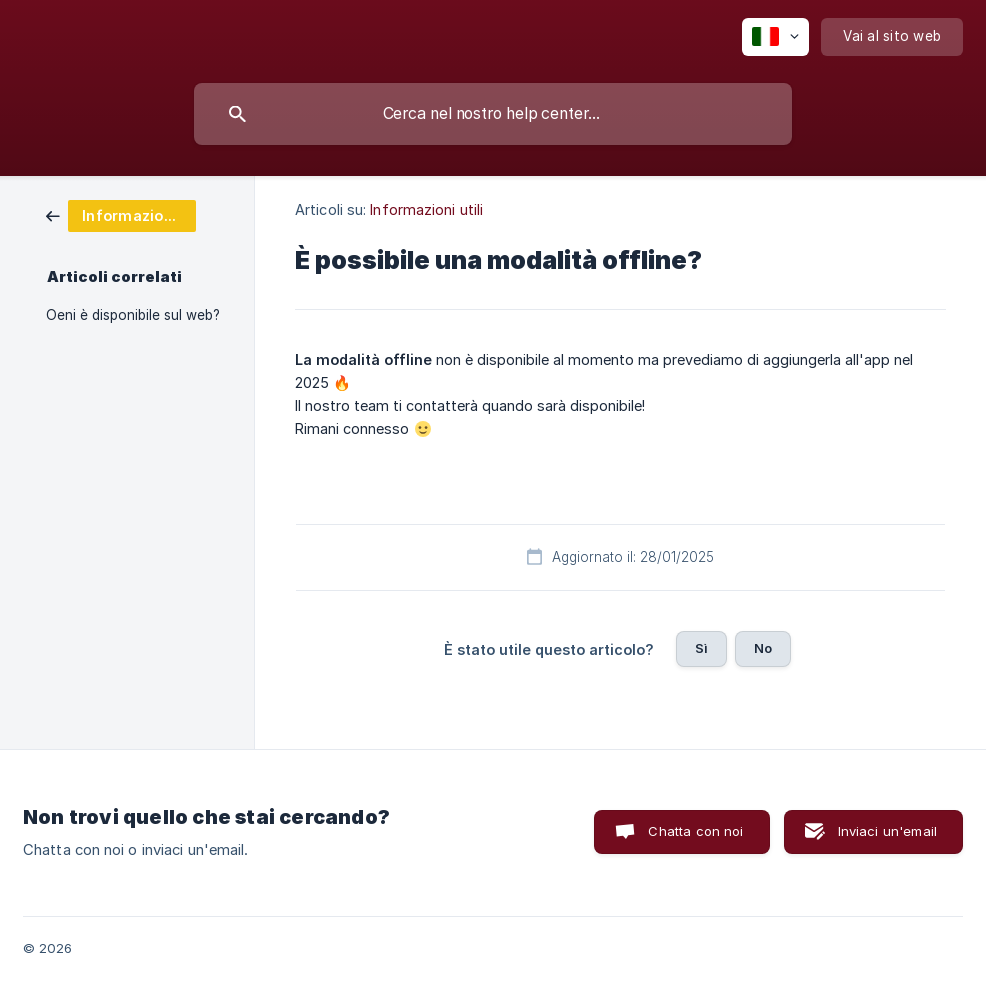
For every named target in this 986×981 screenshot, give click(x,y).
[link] (121, 214)
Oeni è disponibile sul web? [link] (133, 315)
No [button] (763, 648)
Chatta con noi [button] (695, 831)
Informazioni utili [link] (426, 209)
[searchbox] (493, 114)
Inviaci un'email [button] (887, 831)
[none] (775, 37)
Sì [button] (701, 648)
